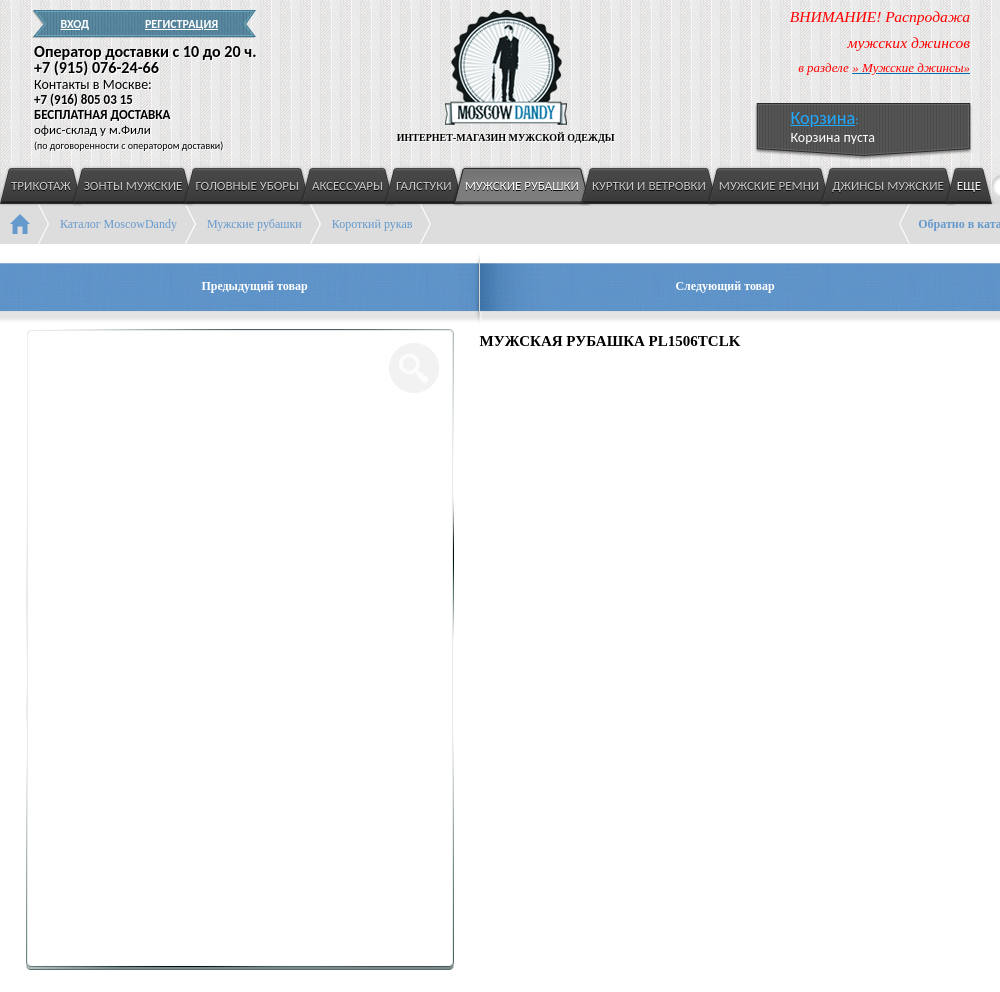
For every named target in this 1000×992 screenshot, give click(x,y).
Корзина (822, 118)
